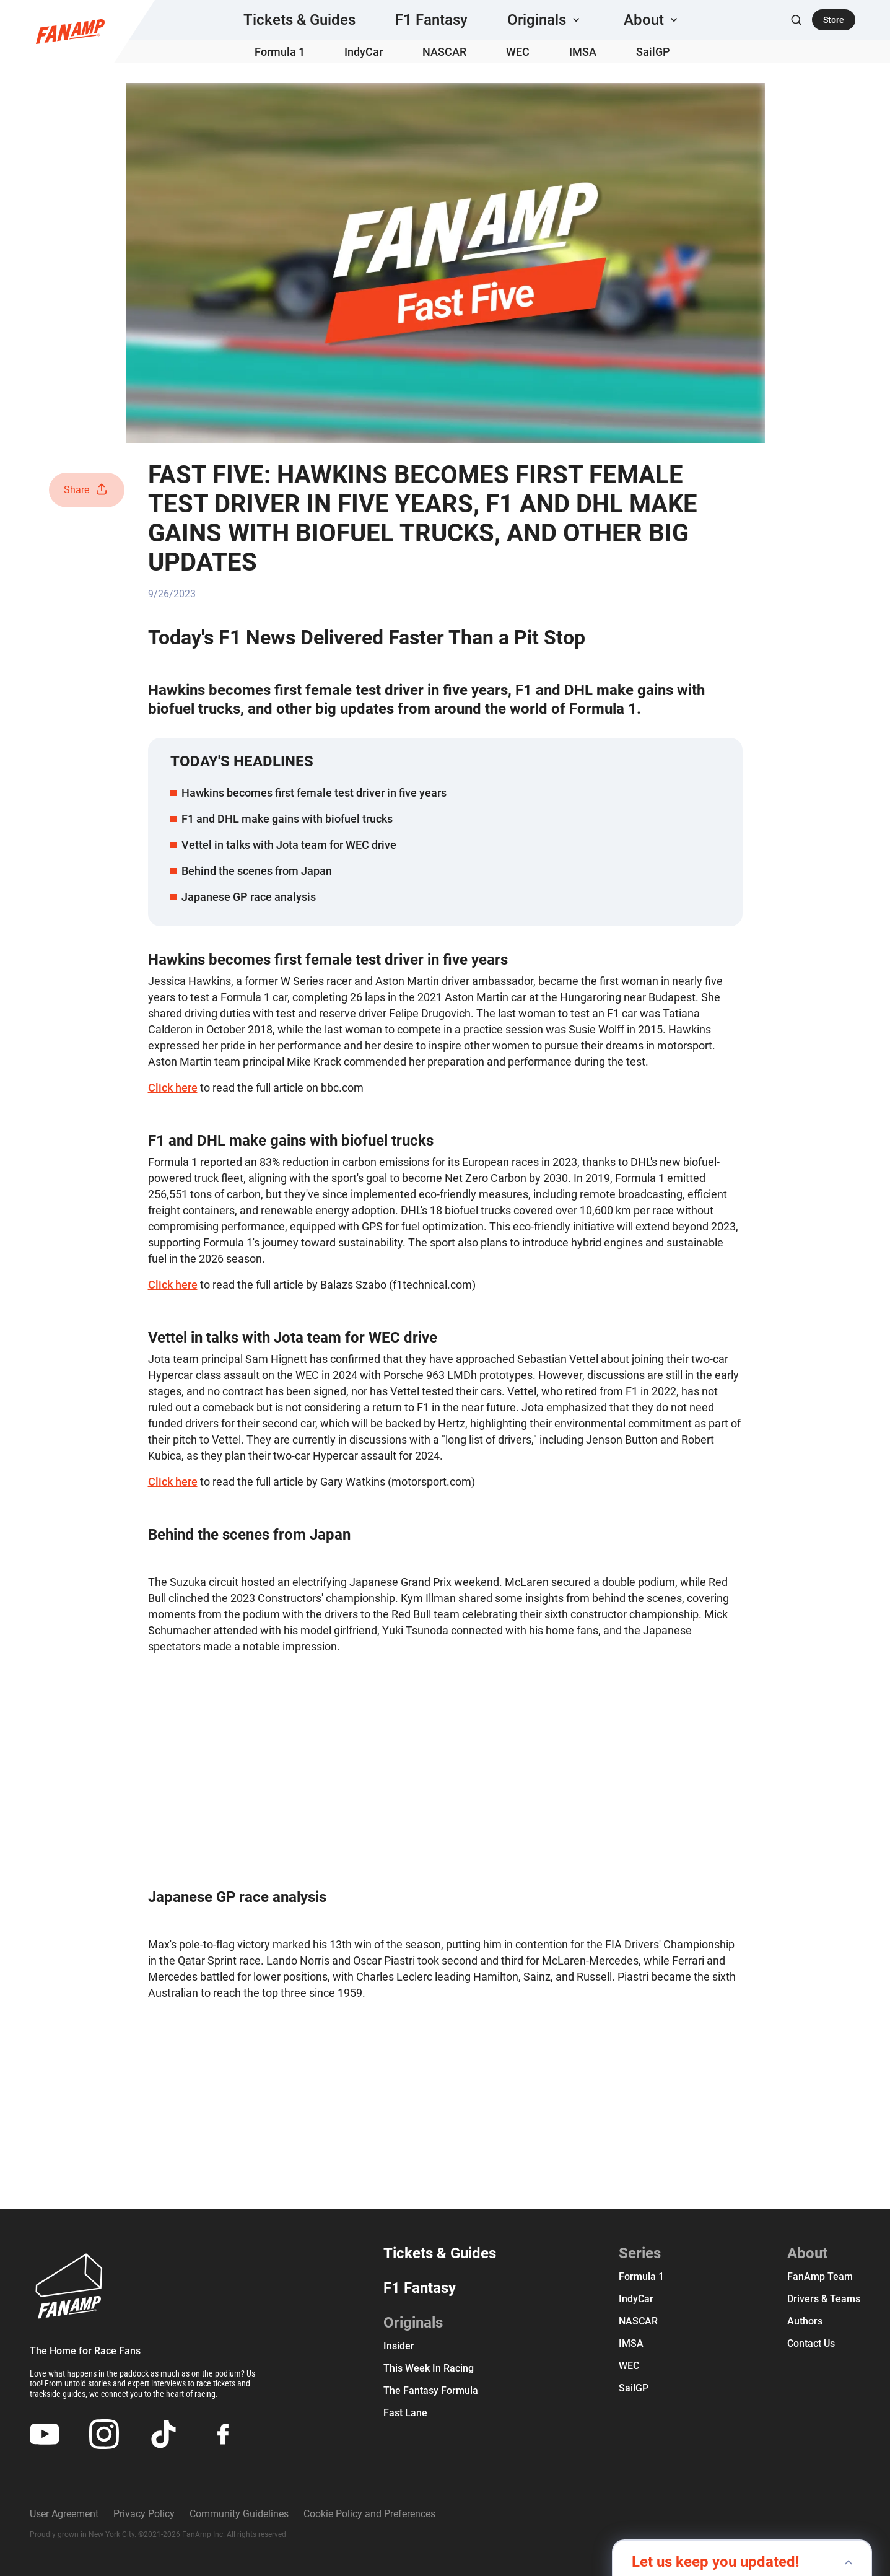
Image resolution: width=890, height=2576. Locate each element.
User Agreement (64, 2514)
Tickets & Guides (299, 19)
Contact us (811, 2343)
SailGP (653, 51)
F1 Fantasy (431, 19)
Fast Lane (405, 2413)
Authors (804, 2321)
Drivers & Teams (823, 2299)
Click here (173, 1087)
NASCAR (444, 51)
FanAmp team (820, 2276)
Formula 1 (280, 51)
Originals (413, 2322)
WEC (518, 51)
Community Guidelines (239, 2514)
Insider (398, 2346)
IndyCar (363, 51)
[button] (545, 20)
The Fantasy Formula (430, 2390)
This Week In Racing (428, 2368)
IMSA (582, 51)
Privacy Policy (144, 2514)
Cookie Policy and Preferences (369, 2514)
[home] (70, 31)
